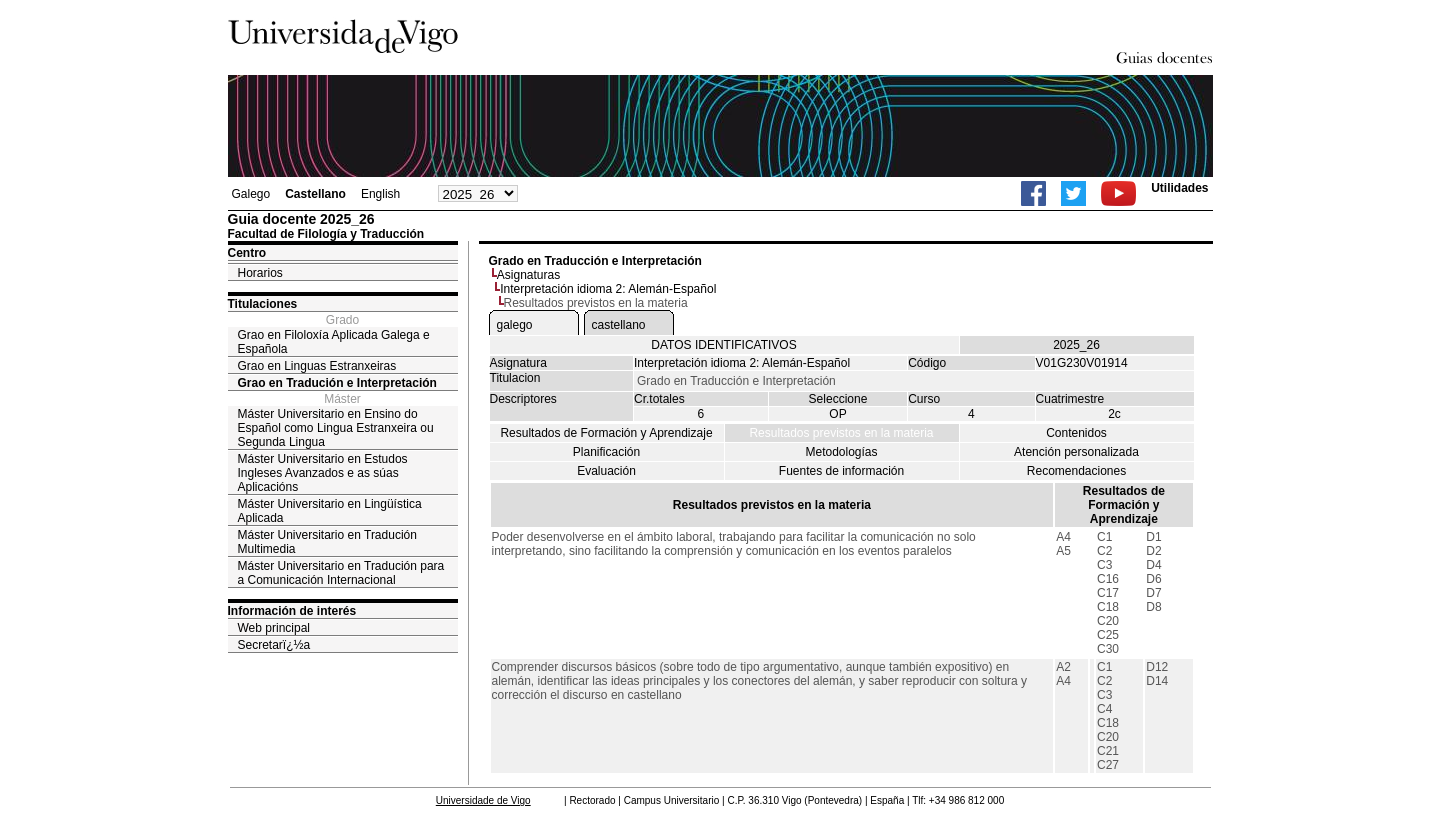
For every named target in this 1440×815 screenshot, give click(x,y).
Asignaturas (528, 275)
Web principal (274, 628)
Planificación (606, 452)
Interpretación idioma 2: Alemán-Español (608, 289)
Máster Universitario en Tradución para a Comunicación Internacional (341, 573)
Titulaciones (263, 304)
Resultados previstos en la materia (841, 433)
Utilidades (1179, 188)
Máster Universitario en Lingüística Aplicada (330, 511)
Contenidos (1076, 433)
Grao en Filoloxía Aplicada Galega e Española (334, 342)
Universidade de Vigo (483, 800)
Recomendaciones (1076, 471)
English (380, 194)
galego (515, 325)
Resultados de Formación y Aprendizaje (606, 433)
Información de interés (292, 611)
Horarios (260, 273)
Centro (247, 253)
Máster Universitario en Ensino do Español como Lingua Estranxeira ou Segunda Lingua (336, 428)
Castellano (315, 194)
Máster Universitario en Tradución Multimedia (327, 542)
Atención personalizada (1076, 452)
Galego (251, 194)
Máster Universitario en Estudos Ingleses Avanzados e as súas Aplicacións (323, 473)
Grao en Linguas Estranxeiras (317, 366)
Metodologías (841, 452)
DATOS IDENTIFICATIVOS (723, 345)
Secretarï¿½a (274, 645)
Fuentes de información (841, 471)
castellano (619, 325)
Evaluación (606, 471)
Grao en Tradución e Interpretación (337, 383)
